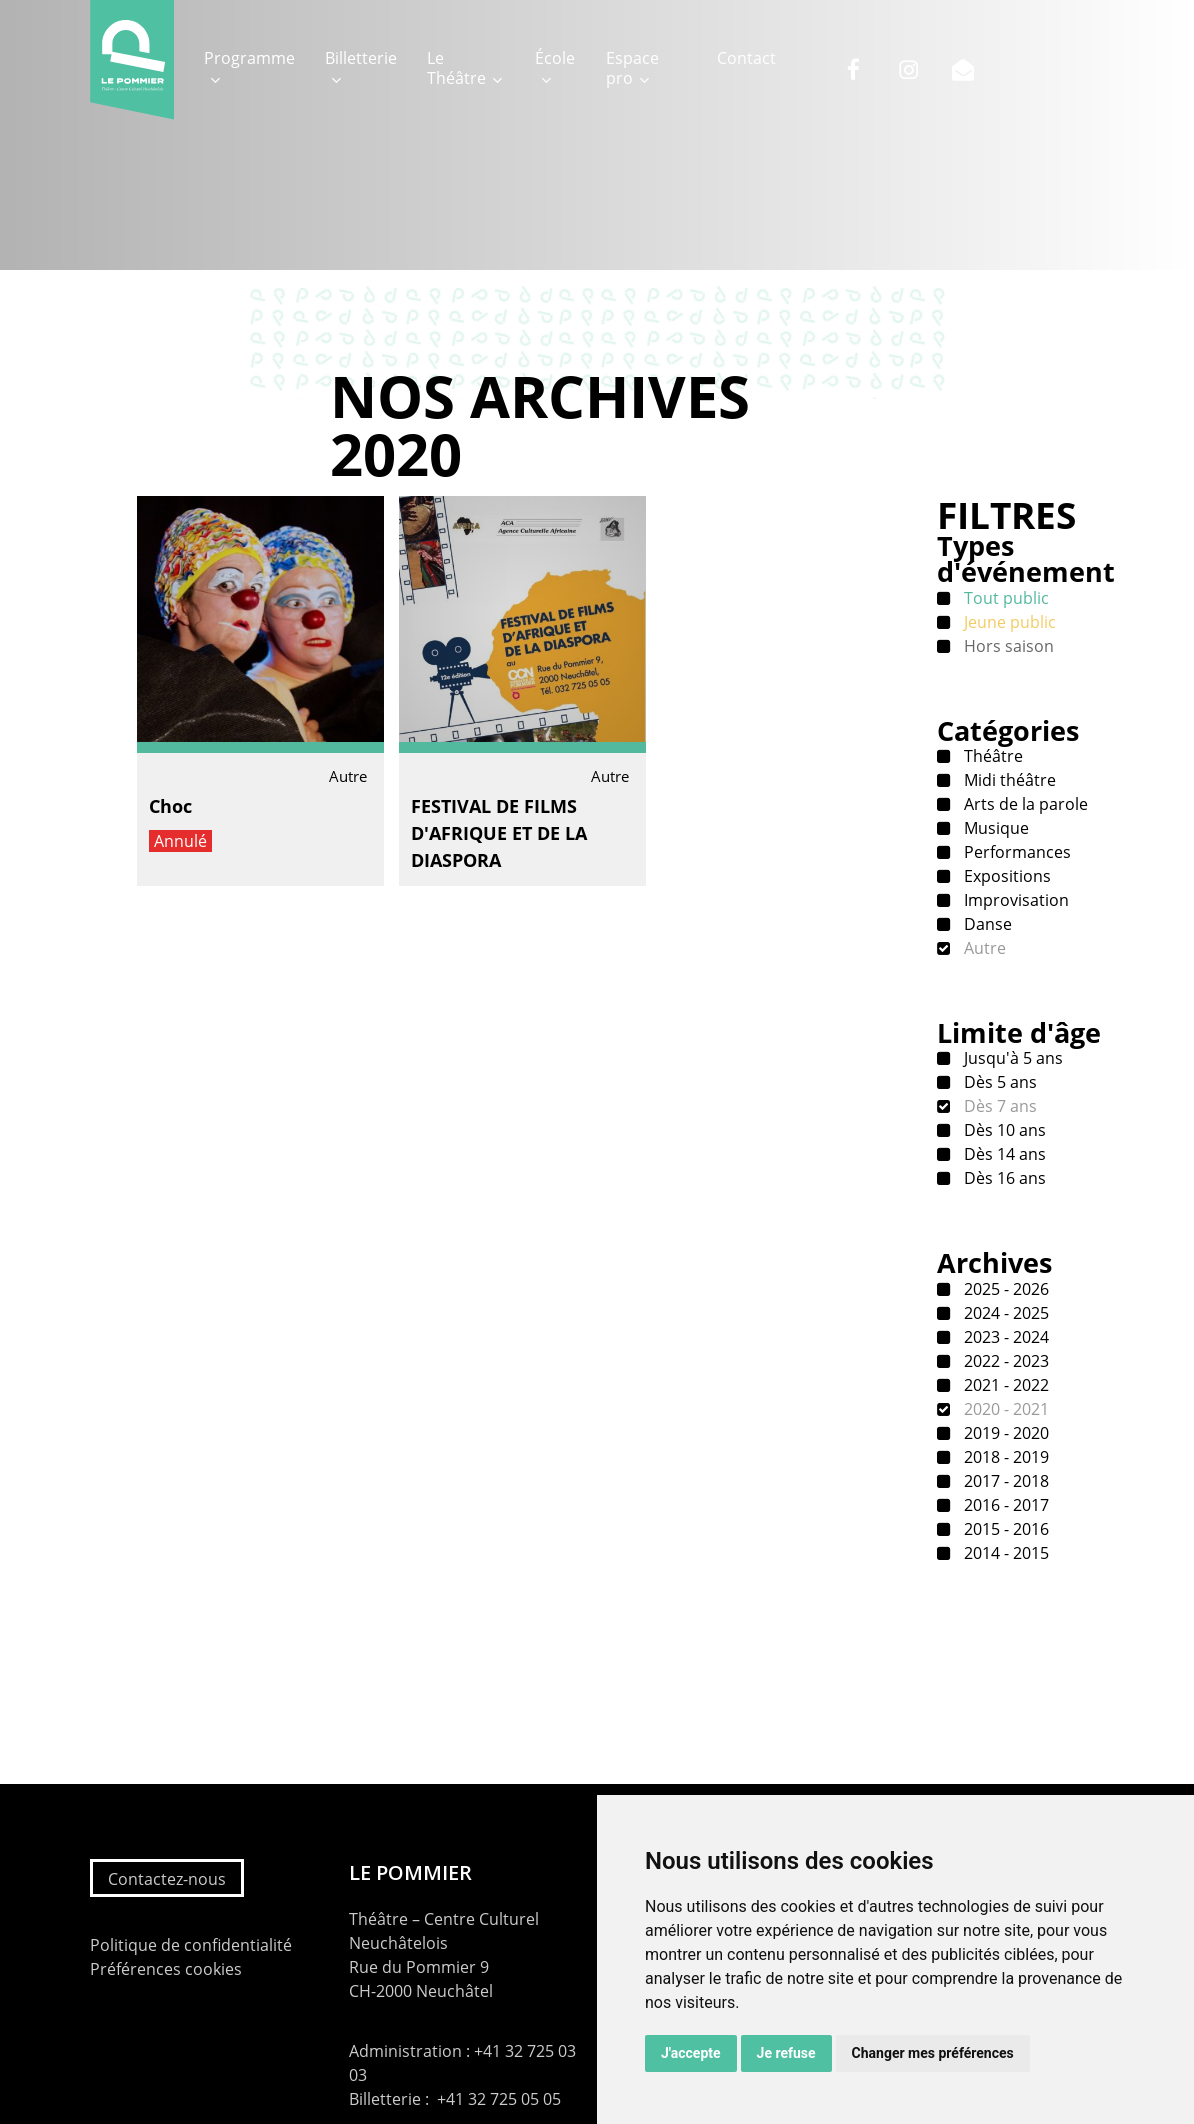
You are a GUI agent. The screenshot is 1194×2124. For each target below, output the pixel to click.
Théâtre (991, 756)
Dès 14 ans (1003, 1154)
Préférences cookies (166, 1969)
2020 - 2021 (1004, 1409)
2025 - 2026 (1004, 1289)
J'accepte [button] (691, 2053)
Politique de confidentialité (191, 1945)
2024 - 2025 (1004, 1313)
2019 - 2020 (1004, 1433)
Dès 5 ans (998, 1082)
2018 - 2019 (1004, 1457)
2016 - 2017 (1004, 1505)
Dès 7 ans (998, 1106)
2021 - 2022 (1004, 1385)
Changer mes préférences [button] (933, 2053)
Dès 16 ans (1003, 1178)
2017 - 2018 (1004, 1481)
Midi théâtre (1008, 780)
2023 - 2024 (1004, 1337)
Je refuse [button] (786, 2053)
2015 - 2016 (1004, 1529)
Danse (986, 924)
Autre (983, 948)
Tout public (1004, 598)
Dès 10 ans (1003, 1130)
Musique (994, 828)
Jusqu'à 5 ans (1011, 1058)
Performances (1015, 852)
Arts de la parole (1024, 804)
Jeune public (1008, 622)
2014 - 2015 (1004, 1553)
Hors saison (1007, 646)
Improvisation (1014, 900)
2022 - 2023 (1004, 1361)
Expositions (1005, 876)
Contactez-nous (167, 1879)
